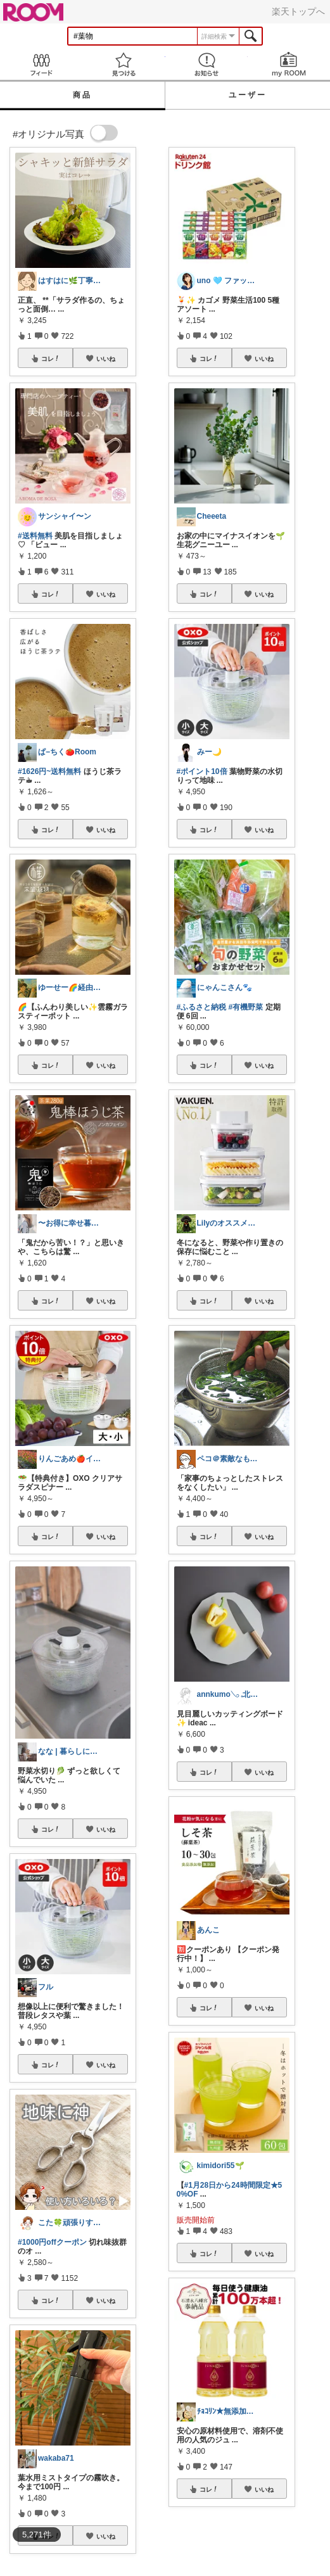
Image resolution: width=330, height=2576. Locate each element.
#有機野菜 (246, 1007)
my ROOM (289, 64)
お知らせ (206, 64)
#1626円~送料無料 (49, 771)
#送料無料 (35, 535)
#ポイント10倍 (202, 771)
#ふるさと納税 (202, 1007)
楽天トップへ (298, 11)
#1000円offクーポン (52, 2242)
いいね (105, 358)
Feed (41, 64)
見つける (123, 64)
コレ (50, 358)
